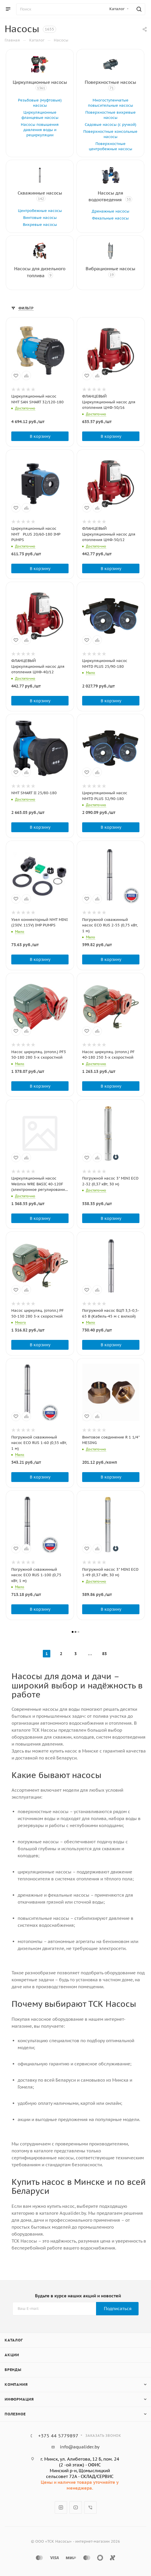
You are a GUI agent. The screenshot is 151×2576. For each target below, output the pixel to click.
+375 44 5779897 (58, 2435)
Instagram (61, 2507)
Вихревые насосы (40, 224)
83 (104, 1653)
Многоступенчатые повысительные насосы (110, 103)
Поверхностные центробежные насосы (110, 146)
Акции (12, 2354)
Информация (19, 2399)
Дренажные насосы (110, 211)
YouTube (75, 2507)
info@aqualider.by (80, 2447)
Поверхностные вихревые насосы (110, 115)
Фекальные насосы (110, 218)
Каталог (14, 2340)
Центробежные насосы (40, 210)
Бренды (13, 2369)
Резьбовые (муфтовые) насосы (40, 103)
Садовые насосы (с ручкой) (110, 124)
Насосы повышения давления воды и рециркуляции (40, 129)
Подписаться (118, 2308)
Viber (90, 2507)
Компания (16, 2384)
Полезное (15, 2414)
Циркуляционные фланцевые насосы (39, 115)
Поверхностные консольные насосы (110, 134)
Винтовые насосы (40, 217)
